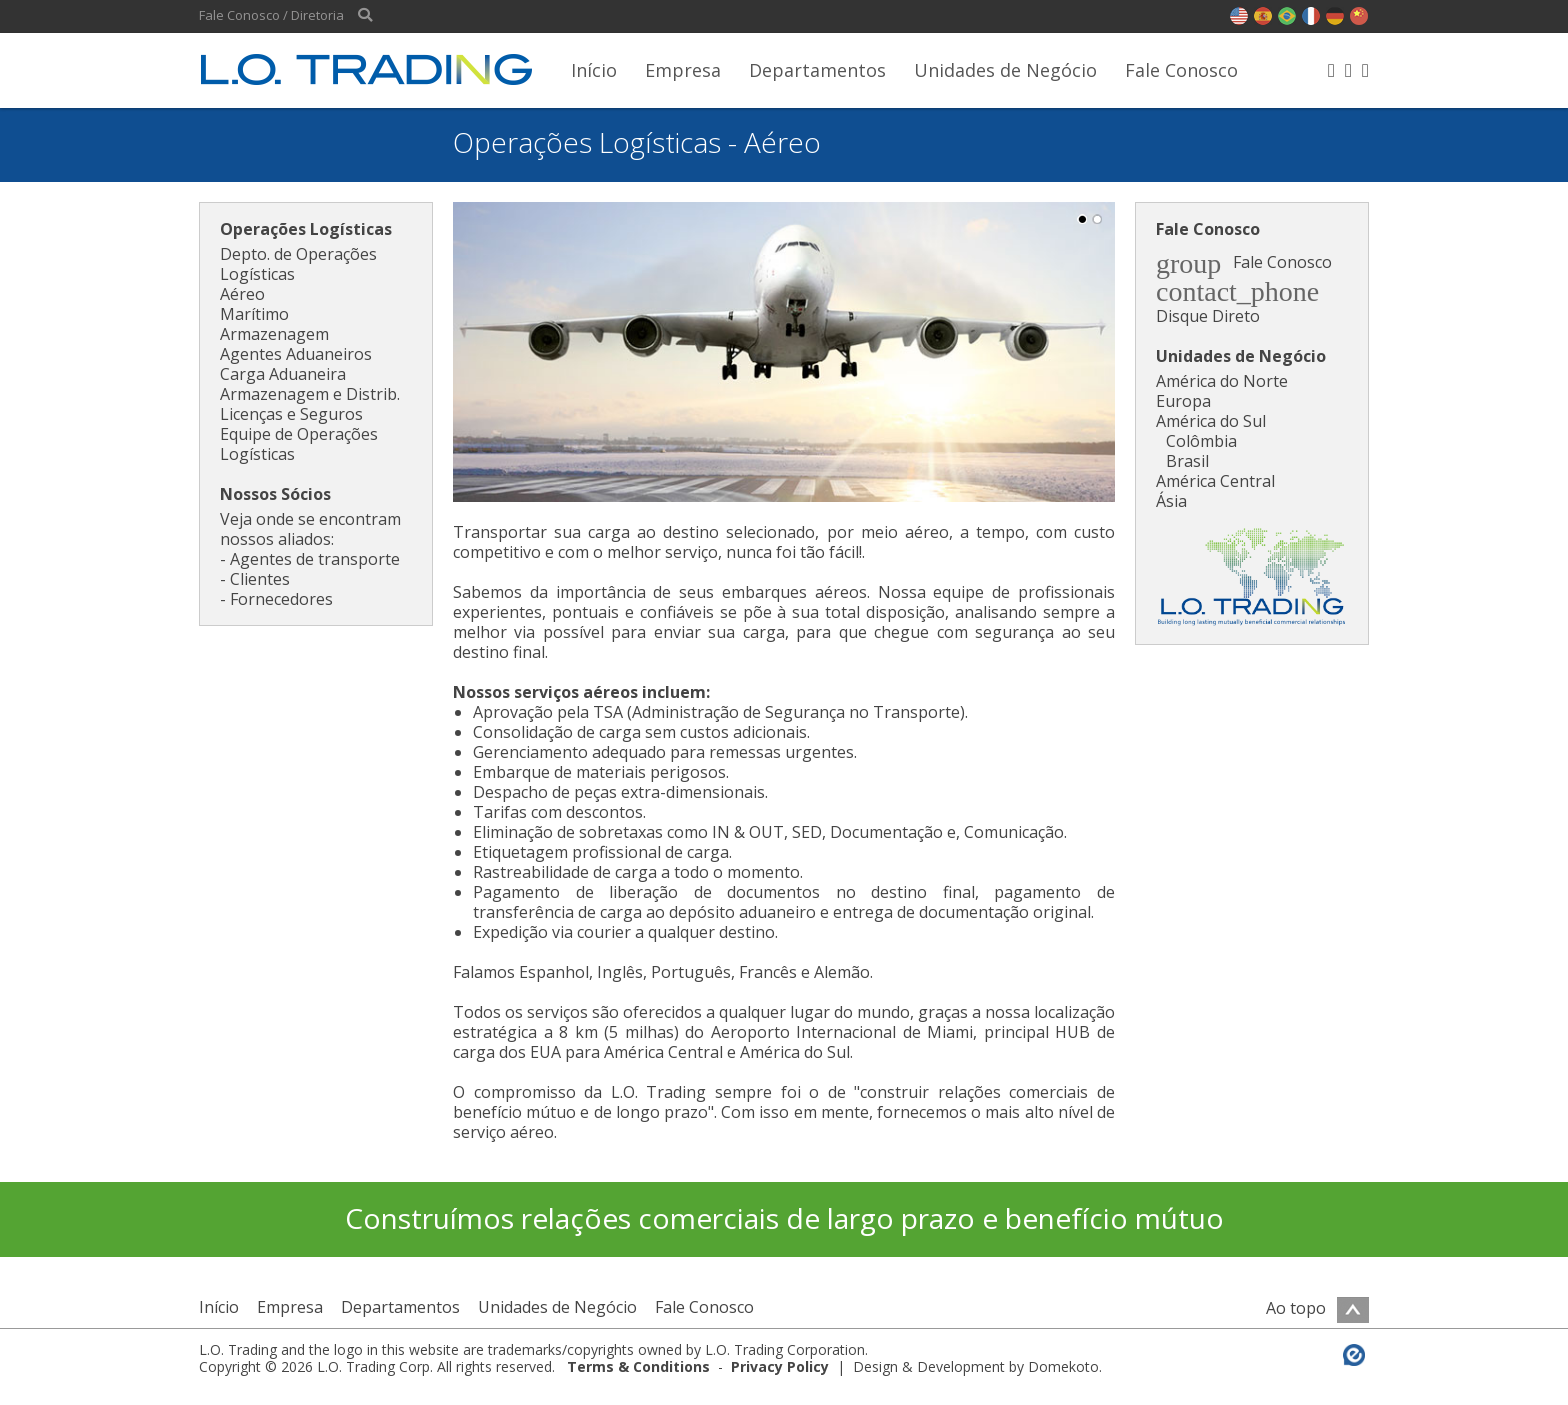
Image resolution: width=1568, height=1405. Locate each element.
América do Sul (1211, 421)
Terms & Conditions (638, 1366)
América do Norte (1222, 381)
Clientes (260, 579)
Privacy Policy (780, 1366)
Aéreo (242, 294)
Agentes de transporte (315, 559)
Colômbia (1201, 441)
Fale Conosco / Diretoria (271, 15)
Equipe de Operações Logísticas (299, 444)
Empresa (683, 70)
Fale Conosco (1181, 70)
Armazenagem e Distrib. (310, 394)
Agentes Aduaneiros (296, 354)
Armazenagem (274, 334)
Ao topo (1317, 1308)
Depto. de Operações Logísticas (298, 264)
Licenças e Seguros (291, 414)
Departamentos (817, 70)
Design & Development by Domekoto (976, 1366)
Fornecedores (281, 599)
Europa (1183, 401)
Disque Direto (1208, 316)
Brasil (1187, 461)
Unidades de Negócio (1005, 70)
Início (594, 70)
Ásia (1171, 501)
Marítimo (254, 314)
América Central (1215, 481)
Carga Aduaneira (283, 374)
